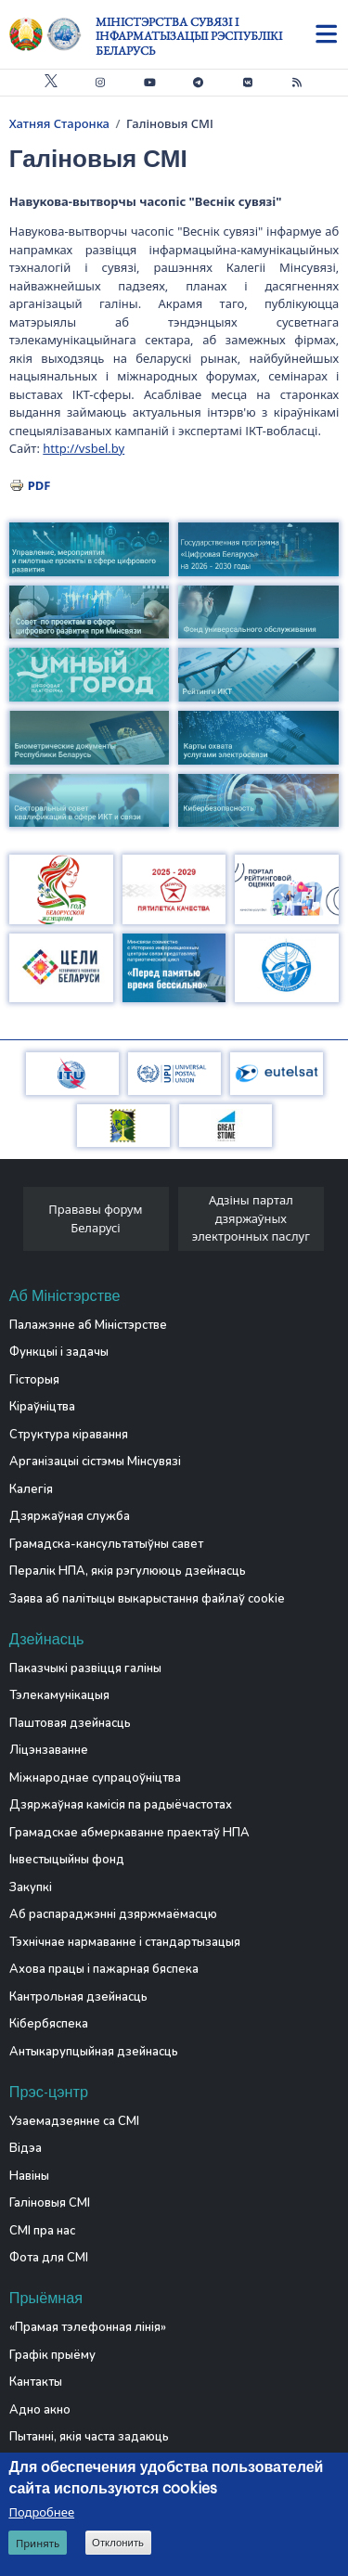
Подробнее (41, 2512)
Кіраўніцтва (42, 1406)
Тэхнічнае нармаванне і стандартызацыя (124, 1942)
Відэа (25, 2148)
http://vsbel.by (83, 448)
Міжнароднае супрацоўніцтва (95, 1778)
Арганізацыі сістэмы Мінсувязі (95, 1461)
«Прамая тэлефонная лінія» (87, 2327)
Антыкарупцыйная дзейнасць (93, 2051)
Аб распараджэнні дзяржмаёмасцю (113, 1914)
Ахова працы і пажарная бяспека (104, 1969)
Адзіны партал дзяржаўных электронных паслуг (251, 1217)
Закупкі (30, 1887)
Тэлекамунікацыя (59, 1695)
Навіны (29, 2176)
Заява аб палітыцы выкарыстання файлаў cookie (147, 1599)
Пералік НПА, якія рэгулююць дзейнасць (127, 1571)
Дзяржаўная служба (69, 1516)
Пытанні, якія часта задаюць (89, 2436)
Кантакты (35, 2382)
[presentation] (16, 1223)
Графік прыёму (52, 2355)
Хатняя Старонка (59, 123)
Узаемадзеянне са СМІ (74, 2121)
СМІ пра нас (42, 2230)
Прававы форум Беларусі (95, 1218)
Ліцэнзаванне (48, 1750)
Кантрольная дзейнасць (78, 1997)
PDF (39, 485)
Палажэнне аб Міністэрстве (88, 1325)
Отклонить (118, 2542)
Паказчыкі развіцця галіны (85, 1668)
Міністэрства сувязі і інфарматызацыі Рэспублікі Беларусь (189, 36)
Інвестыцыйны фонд (66, 1859)
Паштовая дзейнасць (70, 1723)
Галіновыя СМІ (49, 2203)
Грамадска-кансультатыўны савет (106, 1544)
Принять (37, 2543)
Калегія (31, 1489)
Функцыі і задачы (59, 1352)
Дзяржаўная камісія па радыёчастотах (120, 1805)
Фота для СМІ (48, 2257)
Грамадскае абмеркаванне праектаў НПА (129, 1832)
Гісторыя (34, 1380)
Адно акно (40, 2410)
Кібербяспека (48, 2024)
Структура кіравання (68, 1434)
